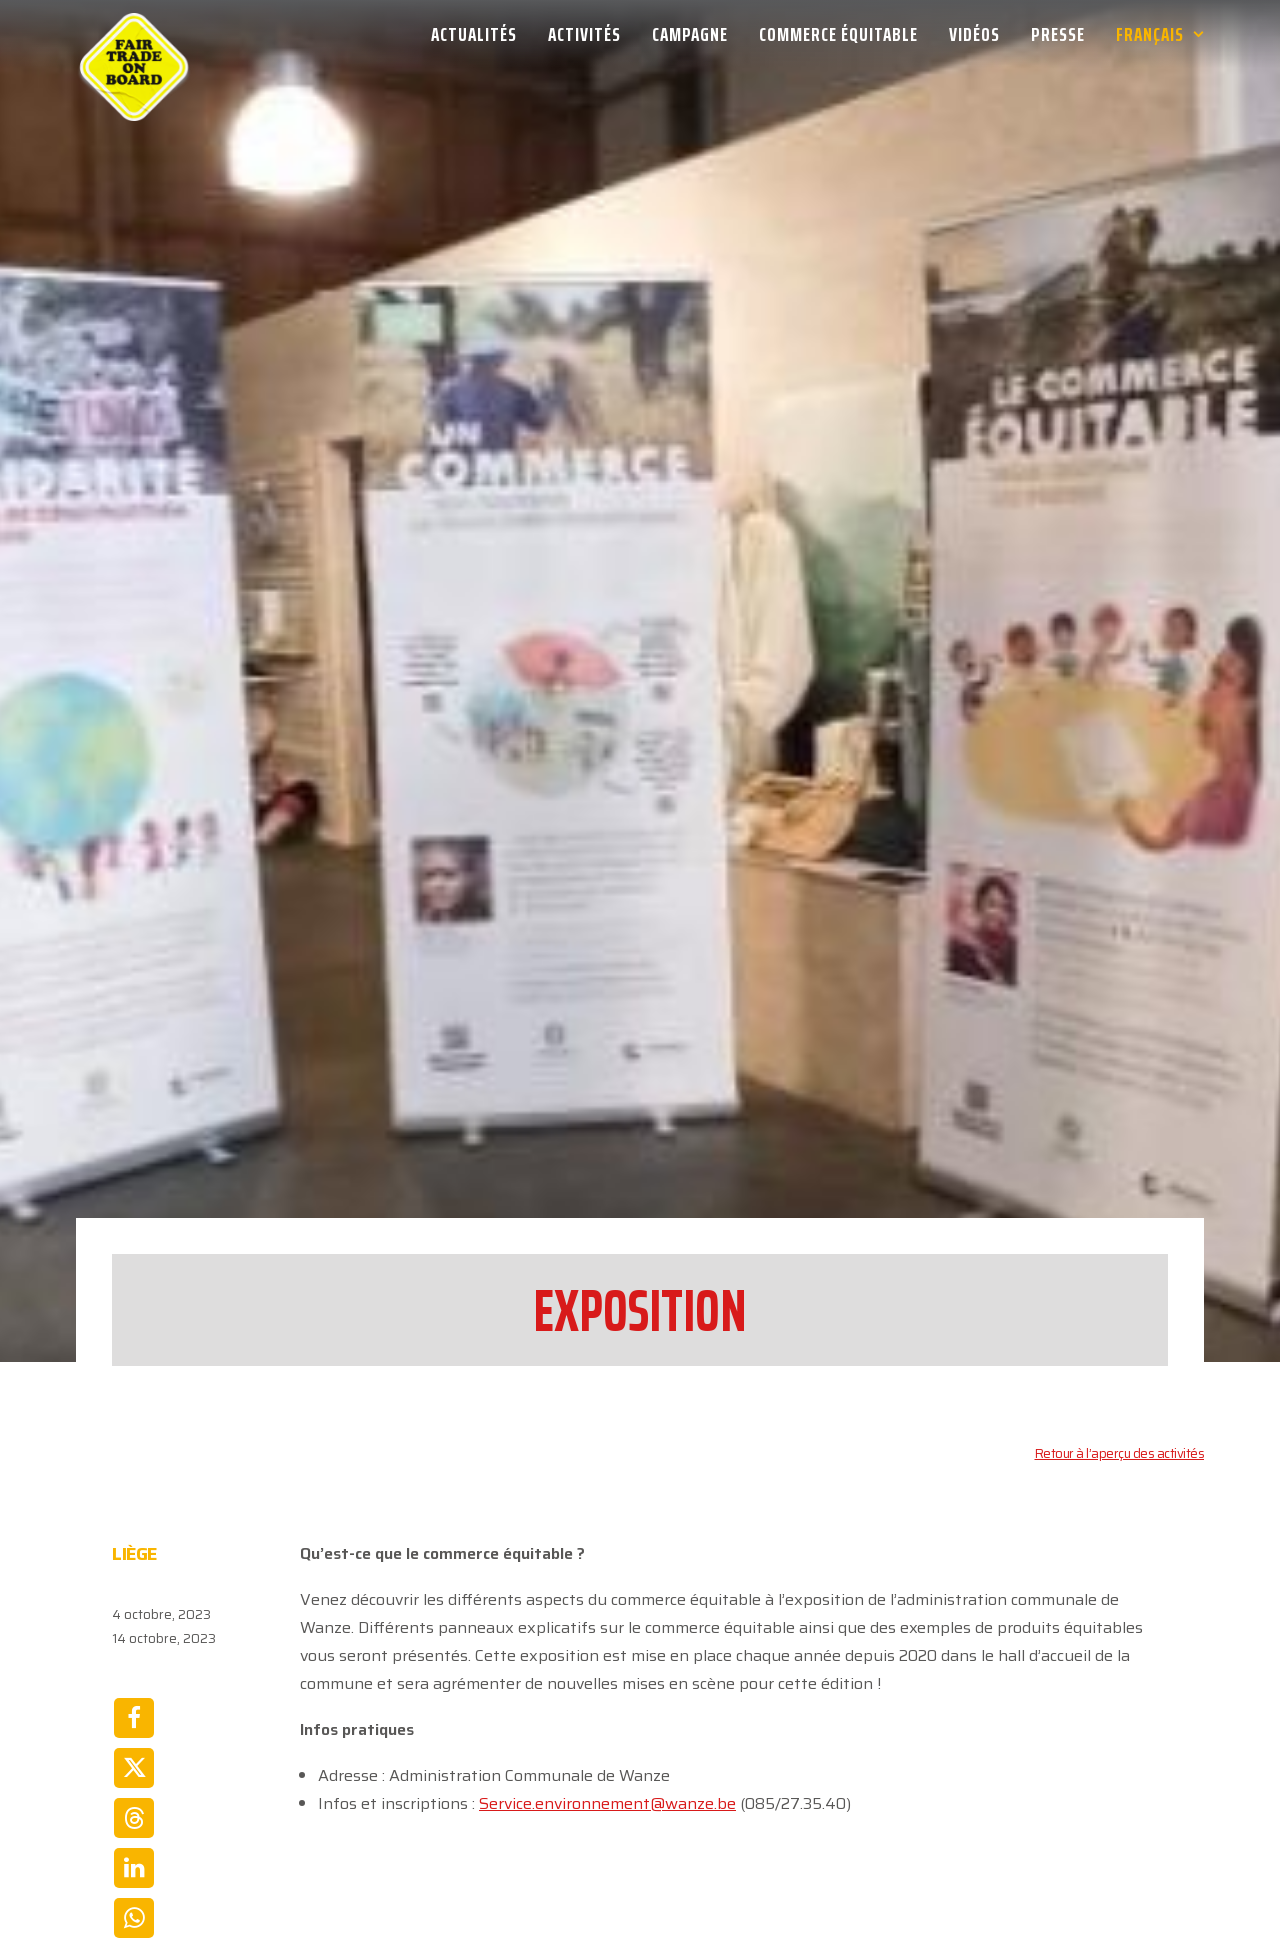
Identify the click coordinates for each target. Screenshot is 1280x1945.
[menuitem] (481, 34)
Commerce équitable (838, 34)
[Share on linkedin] (134, 1685)
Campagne (690, 34)
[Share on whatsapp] (134, 1735)
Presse (1058, 34)
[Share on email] (134, 1785)
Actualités (474, 34)
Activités (584, 34)
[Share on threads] (134, 1635)
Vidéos (974, 34)
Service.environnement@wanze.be (607, 1620)
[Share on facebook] (134, 1535)
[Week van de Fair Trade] (134, 34)
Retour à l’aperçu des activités (1120, 1270)
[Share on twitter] (134, 1585)
